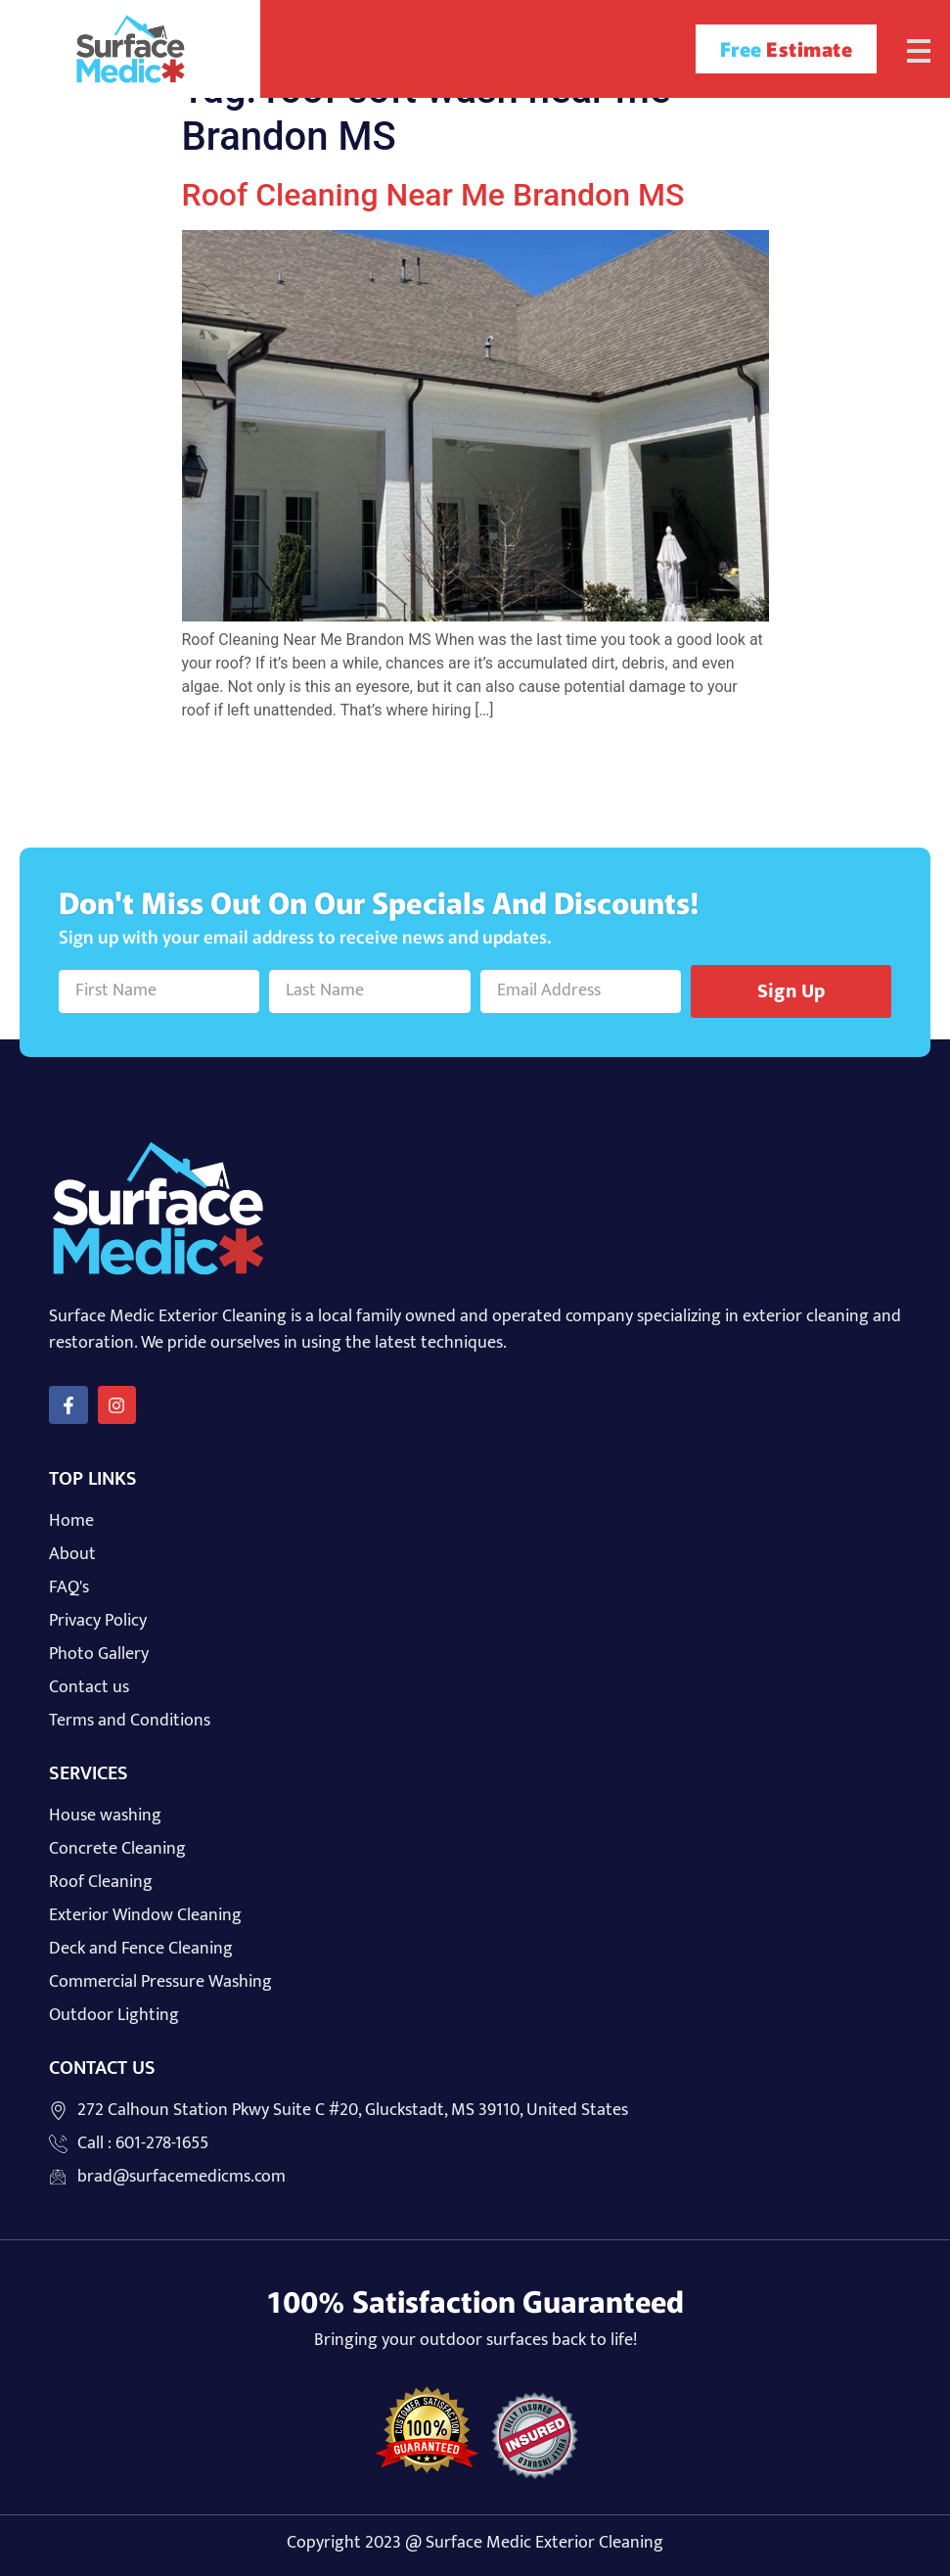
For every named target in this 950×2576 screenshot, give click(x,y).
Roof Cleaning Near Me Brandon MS (433, 194)
